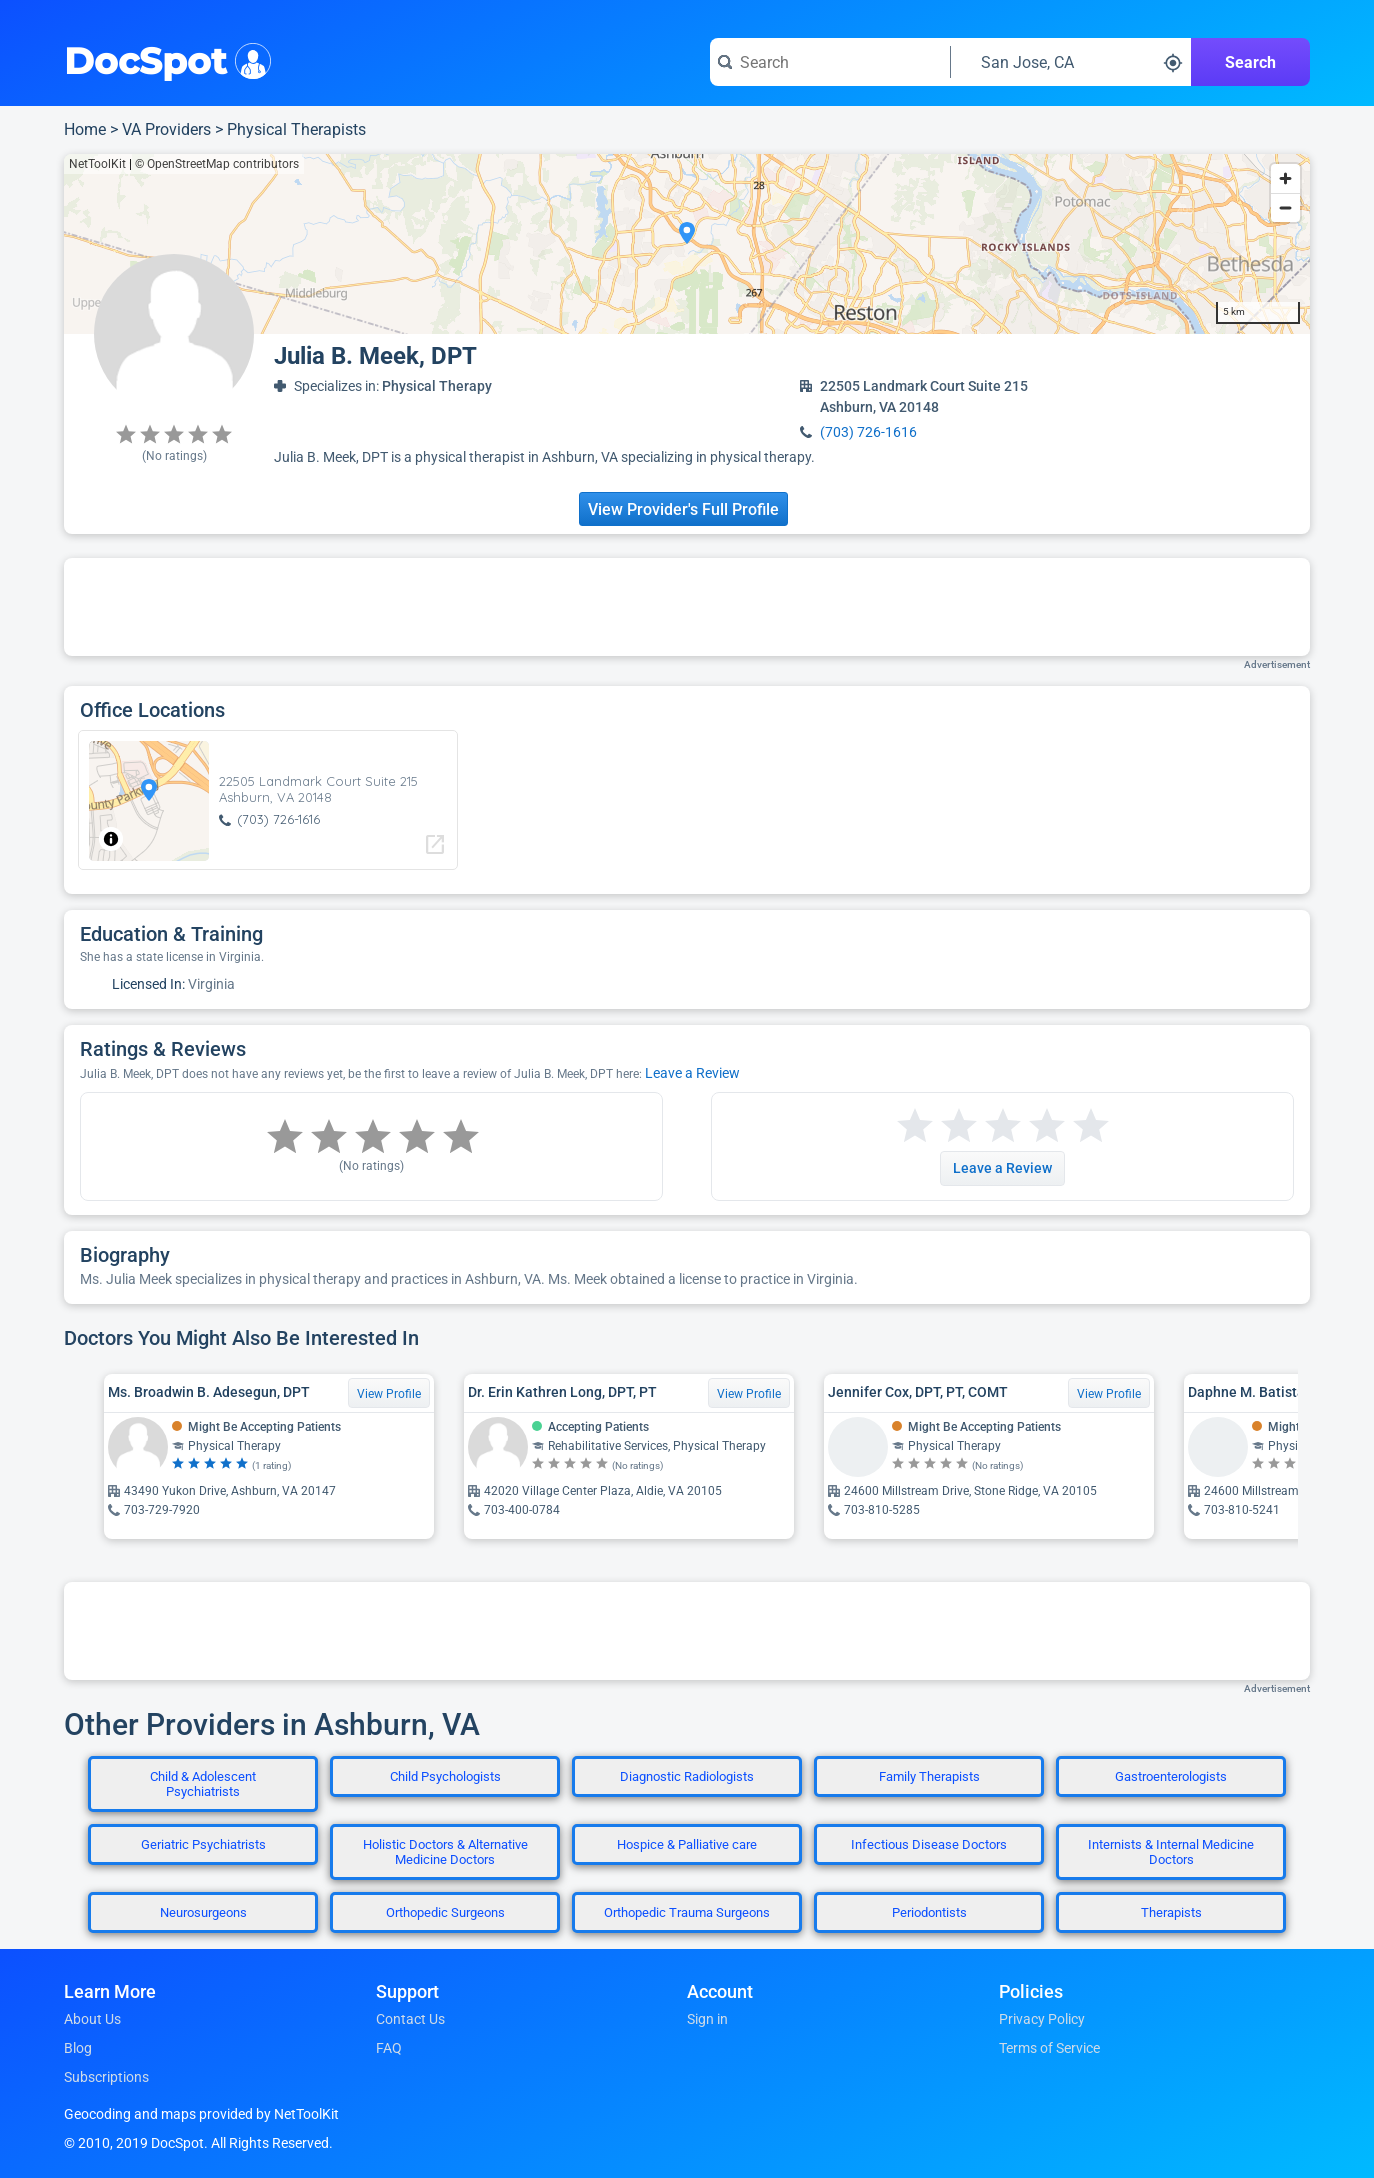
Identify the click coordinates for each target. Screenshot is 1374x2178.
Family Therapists (929, 1776)
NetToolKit (97, 164)
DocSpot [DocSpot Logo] (163, 59)
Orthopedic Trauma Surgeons (687, 1912)
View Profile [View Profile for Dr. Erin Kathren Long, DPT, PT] (749, 1394)
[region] (687, 244)
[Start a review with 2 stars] (937, 1126)
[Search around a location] (1071, 62)
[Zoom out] (1285, 207)
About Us (92, 2019)
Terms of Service (1049, 2048)
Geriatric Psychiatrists (203, 1844)
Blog (78, 2048)
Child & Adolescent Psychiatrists (203, 1784)
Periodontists (929, 1912)
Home (85, 129)
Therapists (1171, 1912)
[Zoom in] (1285, 178)
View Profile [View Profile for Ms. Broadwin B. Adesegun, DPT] (389, 1394)
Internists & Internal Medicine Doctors (1171, 1852)
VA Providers (166, 129)
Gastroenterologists (1171, 1776)
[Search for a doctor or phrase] (830, 62)
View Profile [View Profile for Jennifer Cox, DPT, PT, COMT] (1109, 1394)
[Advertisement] (687, 607)
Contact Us (410, 2019)
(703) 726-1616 (868, 432)
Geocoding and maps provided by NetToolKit (201, 2114)
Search (1250, 62)
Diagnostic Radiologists (687, 1776)
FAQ (389, 2048)
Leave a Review (692, 1073)
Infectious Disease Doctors (929, 1844)
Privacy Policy (1042, 2019)
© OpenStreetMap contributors (217, 164)
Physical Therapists (296, 129)
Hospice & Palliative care (687, 1844)
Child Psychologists (445, 1776)
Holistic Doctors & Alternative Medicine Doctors (445, 1852)
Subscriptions (106, 2077)
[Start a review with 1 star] (915, 1126)
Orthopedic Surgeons (445, 1912)
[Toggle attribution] (111, 839)
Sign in (707, 2019)
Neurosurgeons (203, 1912)
